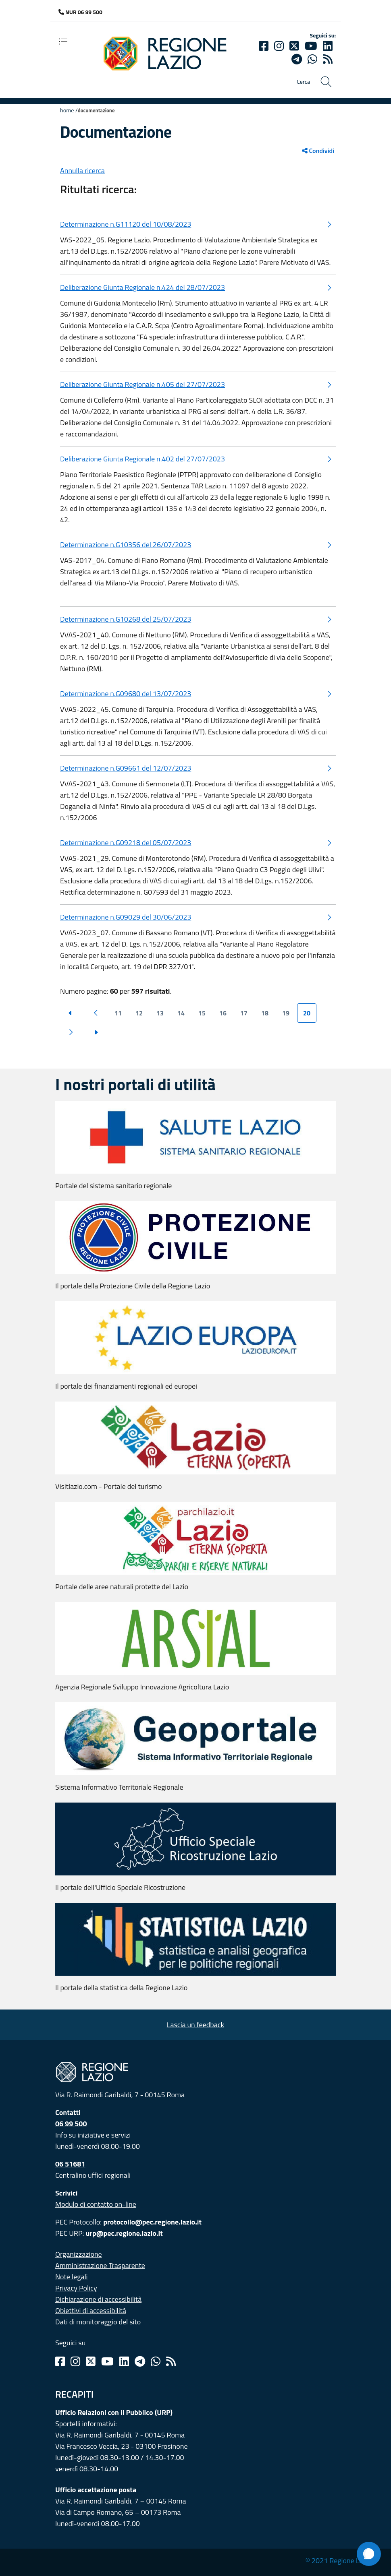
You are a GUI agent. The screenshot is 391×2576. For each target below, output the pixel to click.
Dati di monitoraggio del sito (98, 2321)
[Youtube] (311, 45)
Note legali (71, 2276)
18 (264, 1013)
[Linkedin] (328, 45)
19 (285, 1013)
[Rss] (171, 2361)
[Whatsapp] (312, 59)
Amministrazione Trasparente (100, 2265)
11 (118, 1013)
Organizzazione (78, 2254)
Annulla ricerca (82, 170)
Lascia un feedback (195, 2024)
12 (139, 1013)
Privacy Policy (76, 2287)
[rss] (328, 59)
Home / (69, 110)
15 (202, 1013)
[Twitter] (294, 45)
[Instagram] (279, 45)
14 (181, 1013)
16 (223, 1013)
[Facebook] (263, 45)
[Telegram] (140, 2361)
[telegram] (296, 59)
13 (160, 1013)
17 (243, 1013)
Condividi (318, 150)
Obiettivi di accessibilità (90, 2310)
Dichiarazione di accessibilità (98, 2299)
